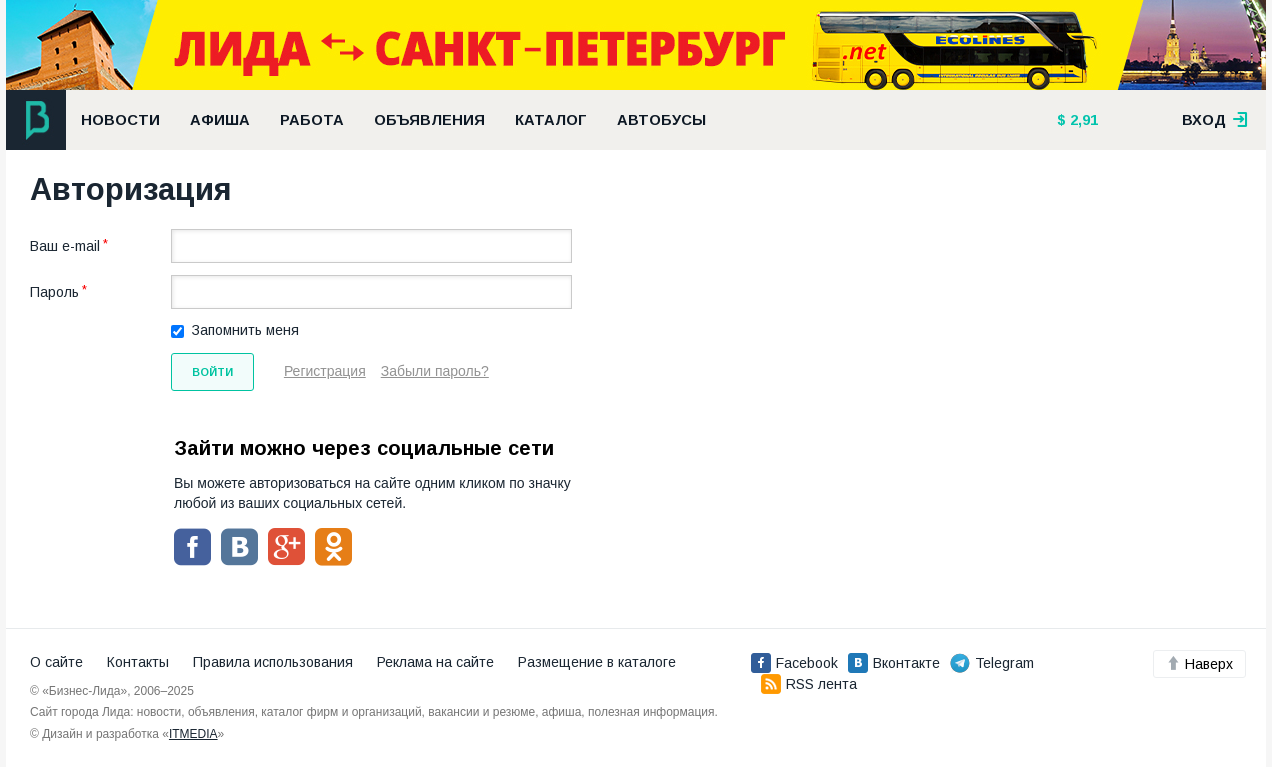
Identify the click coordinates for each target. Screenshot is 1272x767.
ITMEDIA (193, 734)
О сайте (56, 662)
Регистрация (325, 371)
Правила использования (273, 662)
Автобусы (661, 120)
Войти (212, 372)
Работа (312, 120)
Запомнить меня (245, 330)
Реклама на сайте (435, 662)
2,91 (1082, 120)
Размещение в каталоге (597, 662)
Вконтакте (894, 663)
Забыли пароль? (435, 371)
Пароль (54, 292)
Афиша (220, 120)
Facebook (794, 663)
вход (1215, 120)
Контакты (138, 662)
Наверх (1199, 664)
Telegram (992, 663)
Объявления (429, 120)
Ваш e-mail (65, 246)
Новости (120, 120)
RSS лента (809, 684)
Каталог (551, 120)
